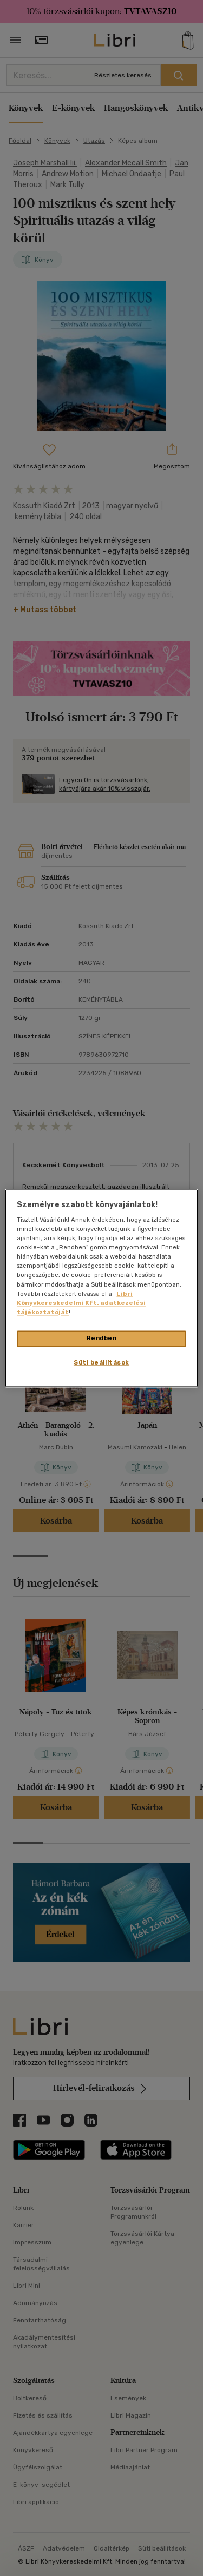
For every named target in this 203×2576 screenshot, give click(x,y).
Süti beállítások (101, 1362)
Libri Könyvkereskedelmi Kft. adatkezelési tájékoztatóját (81, 1303)
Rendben (102, 1338)
